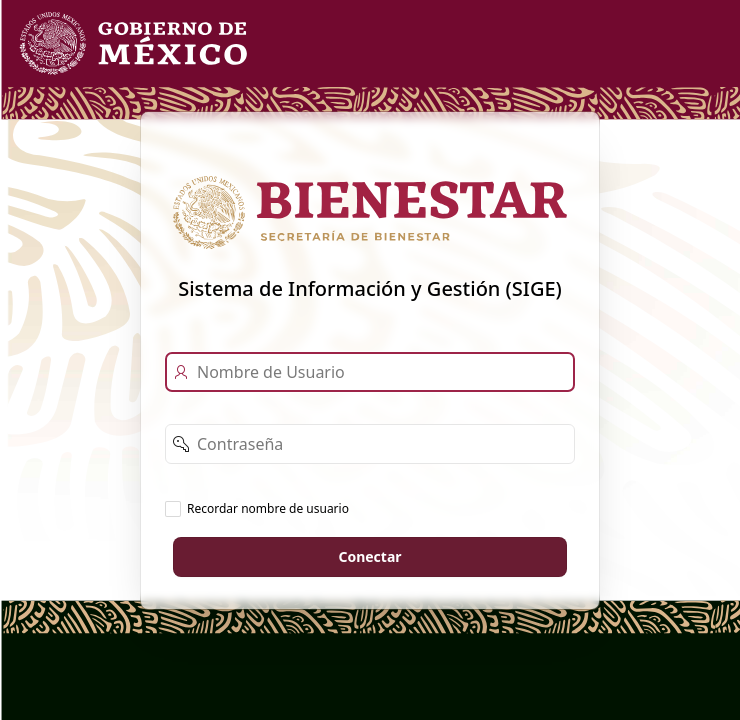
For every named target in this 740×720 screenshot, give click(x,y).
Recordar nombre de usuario (268, 508)
